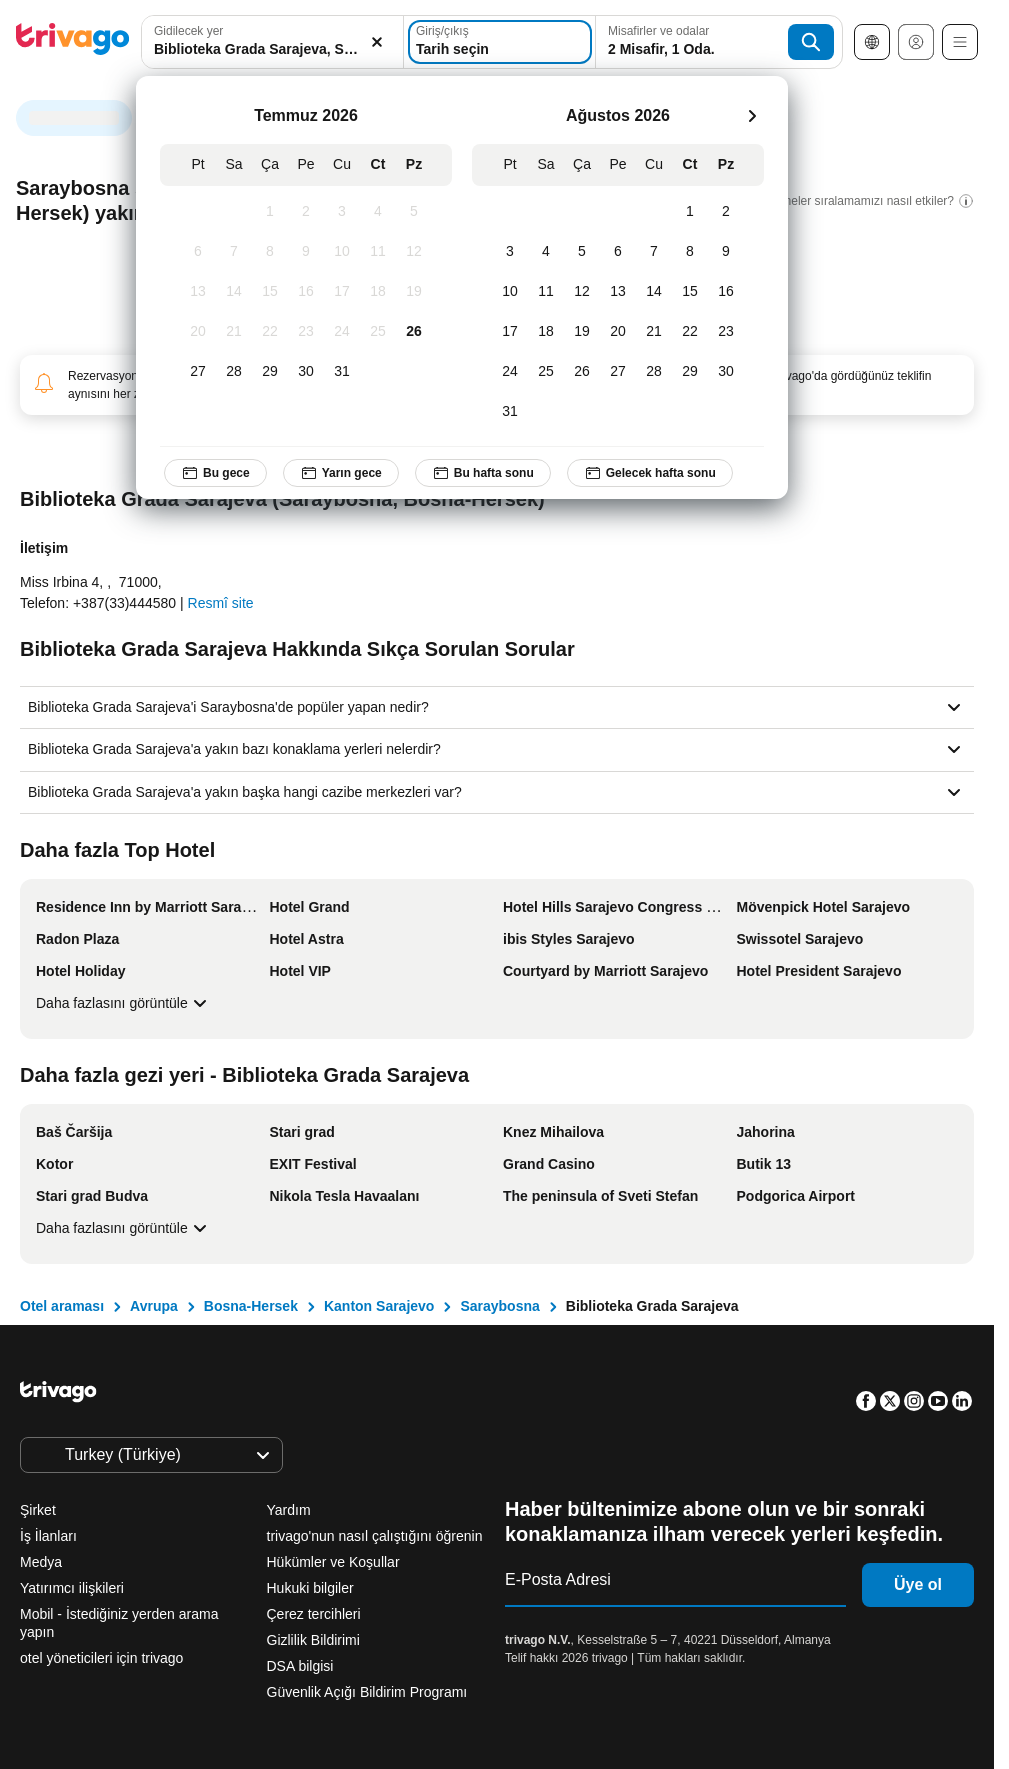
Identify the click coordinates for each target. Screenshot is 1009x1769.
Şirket (38, 1510)
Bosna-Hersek (251, 1306)
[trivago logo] (73, 42)
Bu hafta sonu (483, 473)
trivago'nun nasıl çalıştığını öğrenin (375, 1536)
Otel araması (62, 1306)
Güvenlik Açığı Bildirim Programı (367, 1692)
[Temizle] (377, 42)
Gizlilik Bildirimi (313, 1640)
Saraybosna (499, 1306)
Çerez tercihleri (316, 1614)
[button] (272, 42)
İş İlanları (48, 1536)
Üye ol (918, 1584)
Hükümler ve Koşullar (333, 1562)
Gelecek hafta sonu (650, 473)
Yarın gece (341, 473)
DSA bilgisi (300, 1666)
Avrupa (154, 1306)
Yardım (289, 1510)
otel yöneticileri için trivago (101, 1658)
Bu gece (215, 473)
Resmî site (221, 603)
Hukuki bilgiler (310, 1588)
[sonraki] (752, 116)
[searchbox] (272, 49)
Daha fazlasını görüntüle (124, 1003)
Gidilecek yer (188, 31)
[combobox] (272, 42)
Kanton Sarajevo (379, 1306)
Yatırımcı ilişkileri (72, 1588)
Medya (41, 1562)
